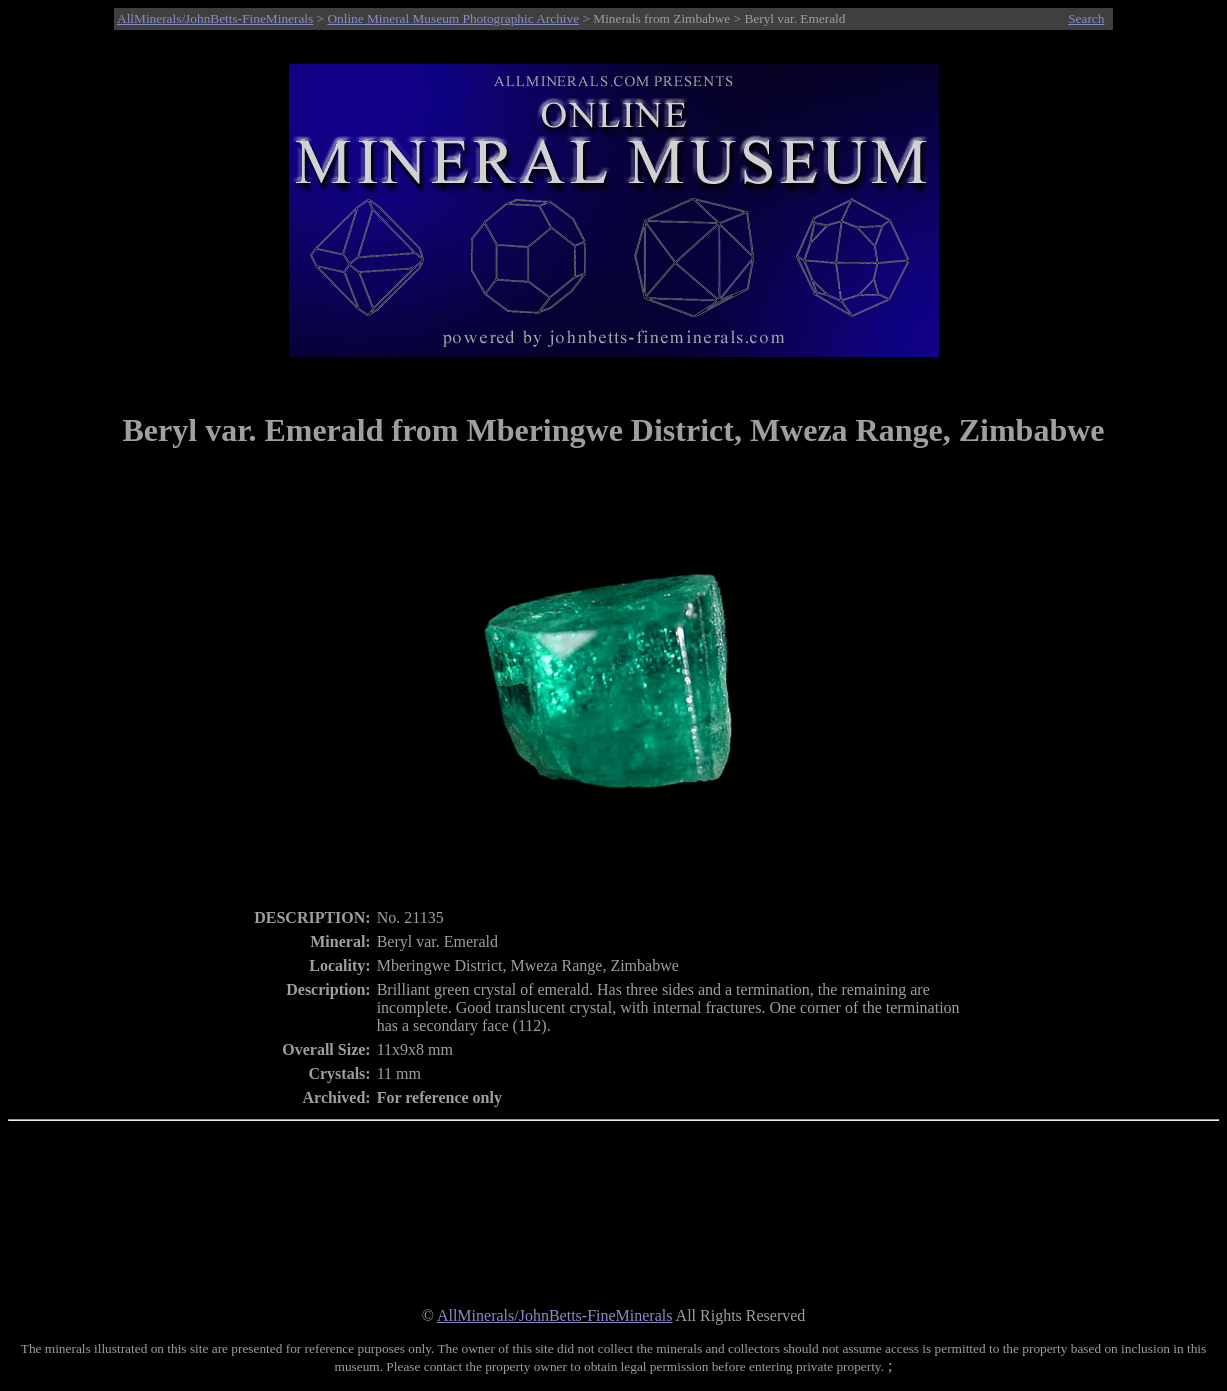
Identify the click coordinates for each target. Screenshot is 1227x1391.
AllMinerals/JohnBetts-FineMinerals (215, 18)
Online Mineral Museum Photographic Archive (453, 18)
